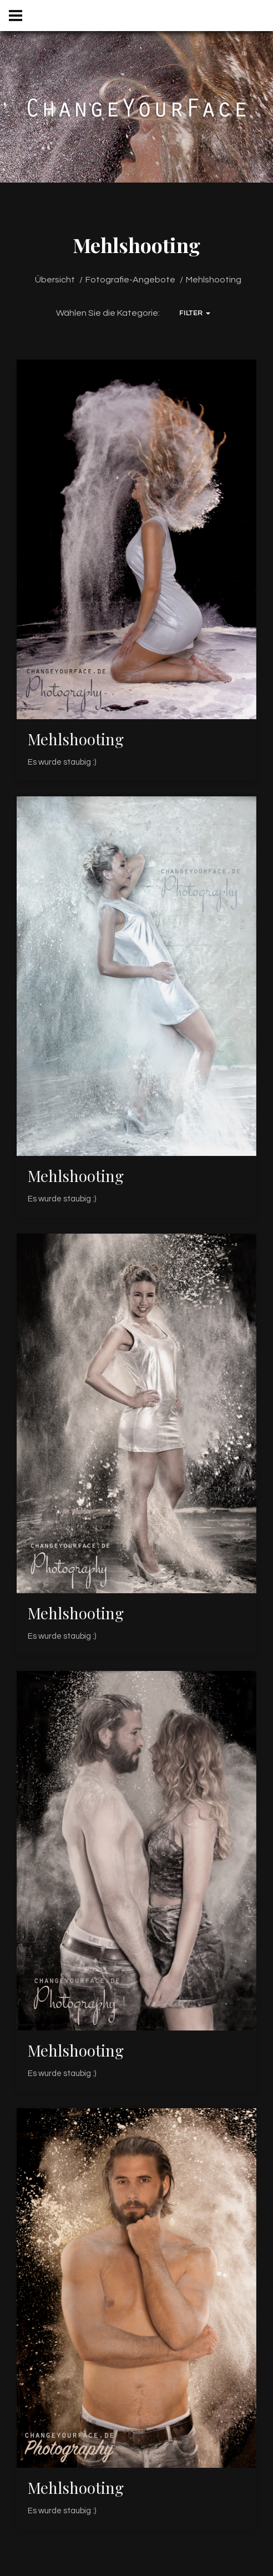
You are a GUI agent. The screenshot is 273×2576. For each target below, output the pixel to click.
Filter (194, 313)
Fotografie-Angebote (130, 279)
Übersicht (55, 279)
